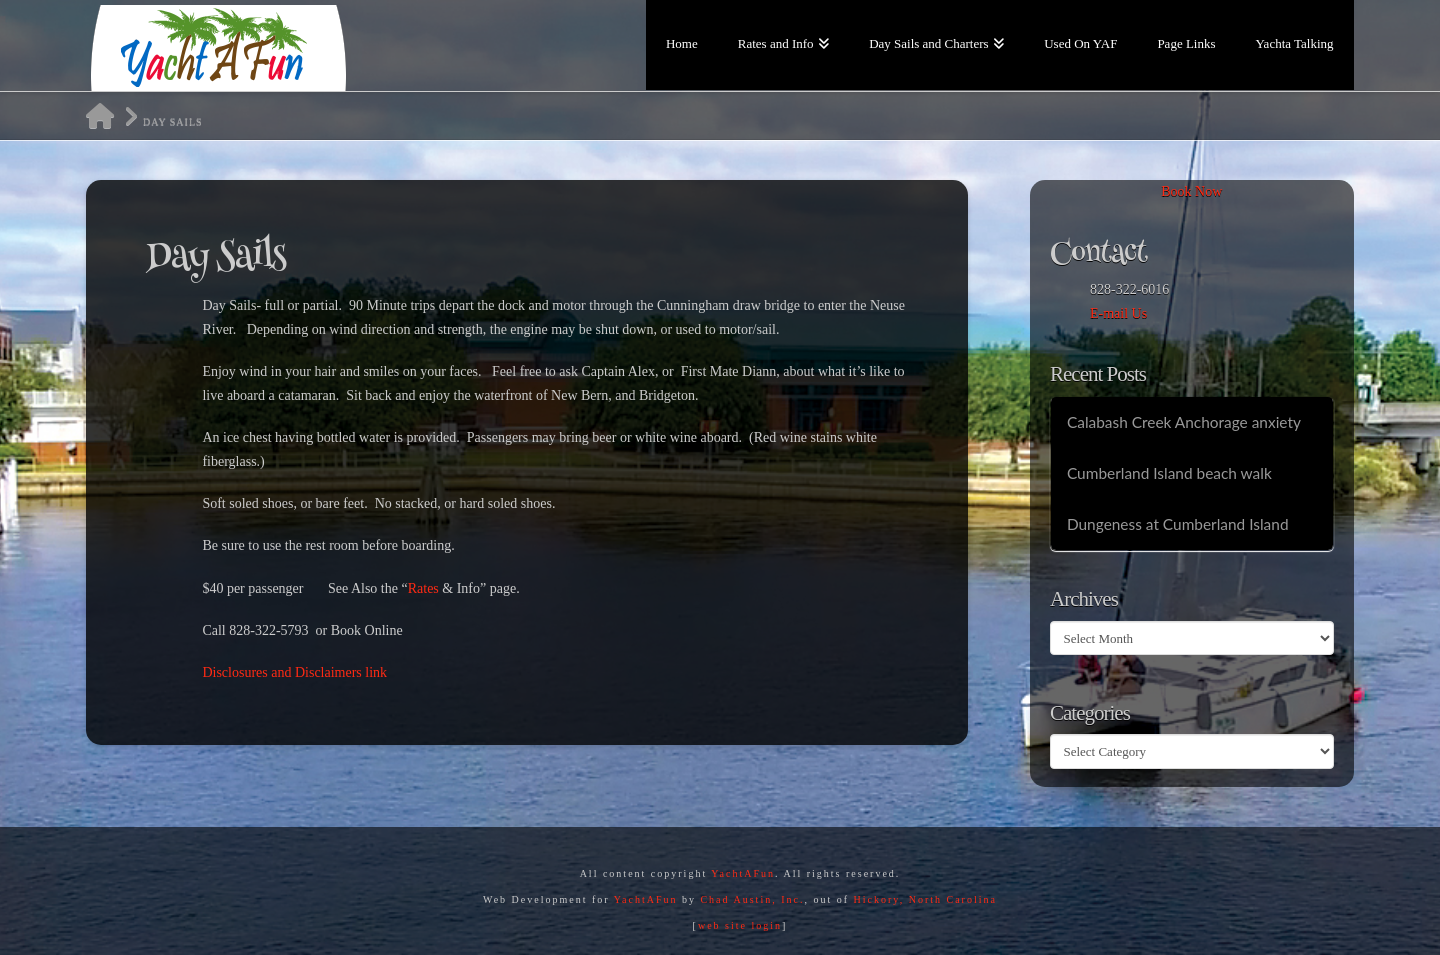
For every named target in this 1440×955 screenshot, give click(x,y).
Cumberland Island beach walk (1169, 473)
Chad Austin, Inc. (752, 899)
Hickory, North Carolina (925, 899)
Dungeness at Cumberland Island (1178, 524)
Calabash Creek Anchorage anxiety (1184, 422)
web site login (740, 925)
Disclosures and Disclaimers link (294, 672)
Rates (425, 588)
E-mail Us (1118, 313)
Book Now (1191, 191)
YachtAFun (743, 873)
